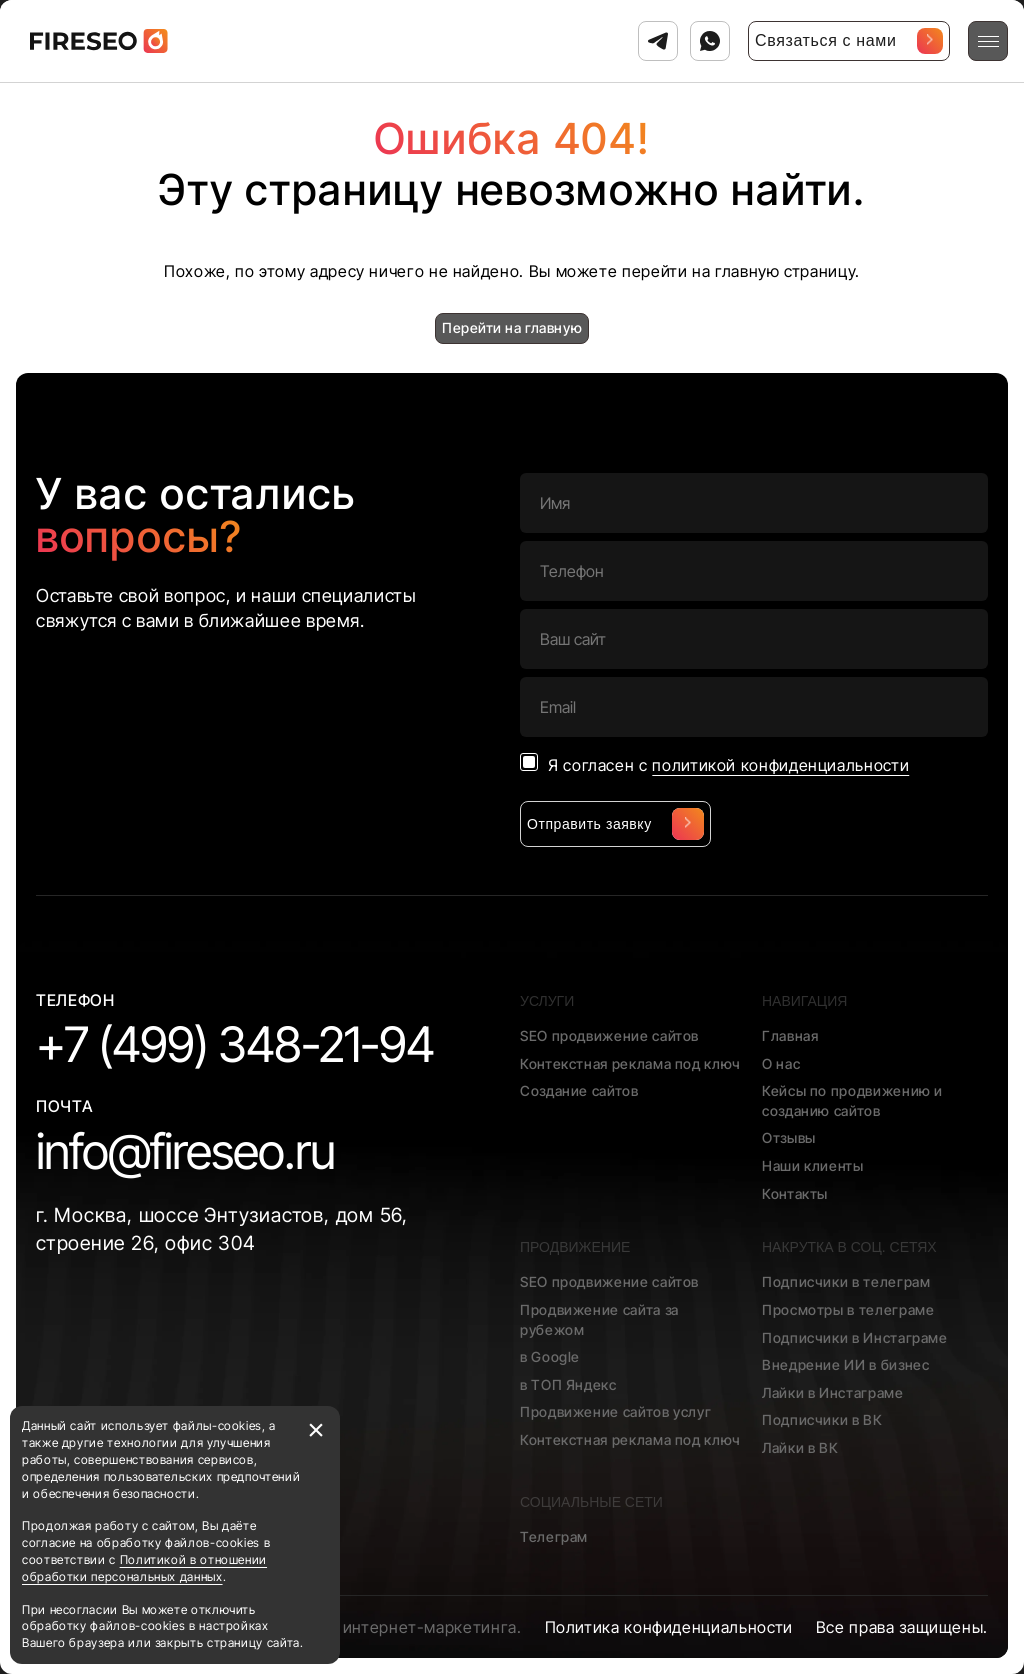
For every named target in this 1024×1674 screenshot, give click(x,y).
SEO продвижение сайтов (609, 1035)
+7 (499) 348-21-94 (235, 1044)
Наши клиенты (813, 1165)
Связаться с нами (849, 41)
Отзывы (789, 1137)
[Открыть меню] (988, 41)
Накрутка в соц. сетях (849, 1247)
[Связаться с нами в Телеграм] (658, 41)
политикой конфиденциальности (780, 765)
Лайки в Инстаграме (833, 1392)
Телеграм (554, 1536)
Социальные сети (591, 1502)
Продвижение (575, 1247)
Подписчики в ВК (822, 1419)
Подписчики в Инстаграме (855, 1337)
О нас (781, 1063)
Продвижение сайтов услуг (615, 1411)
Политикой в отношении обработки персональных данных (144, 1568)
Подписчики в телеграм (846, 1281)
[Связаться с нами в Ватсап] (710, 41)
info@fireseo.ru (185, 1151)
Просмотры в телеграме (848, 1309)
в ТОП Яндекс (568, 1384)
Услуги (547, 1001)
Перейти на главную (512, 327)
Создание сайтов (579, 1090)
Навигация (804, 1001)
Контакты (795, 1193)
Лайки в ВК (800, 1447)
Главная (790, 1035)
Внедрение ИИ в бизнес (845, 1364)
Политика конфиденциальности (669, 1627)
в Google (550, 1356)
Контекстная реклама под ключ (630, 1063)
